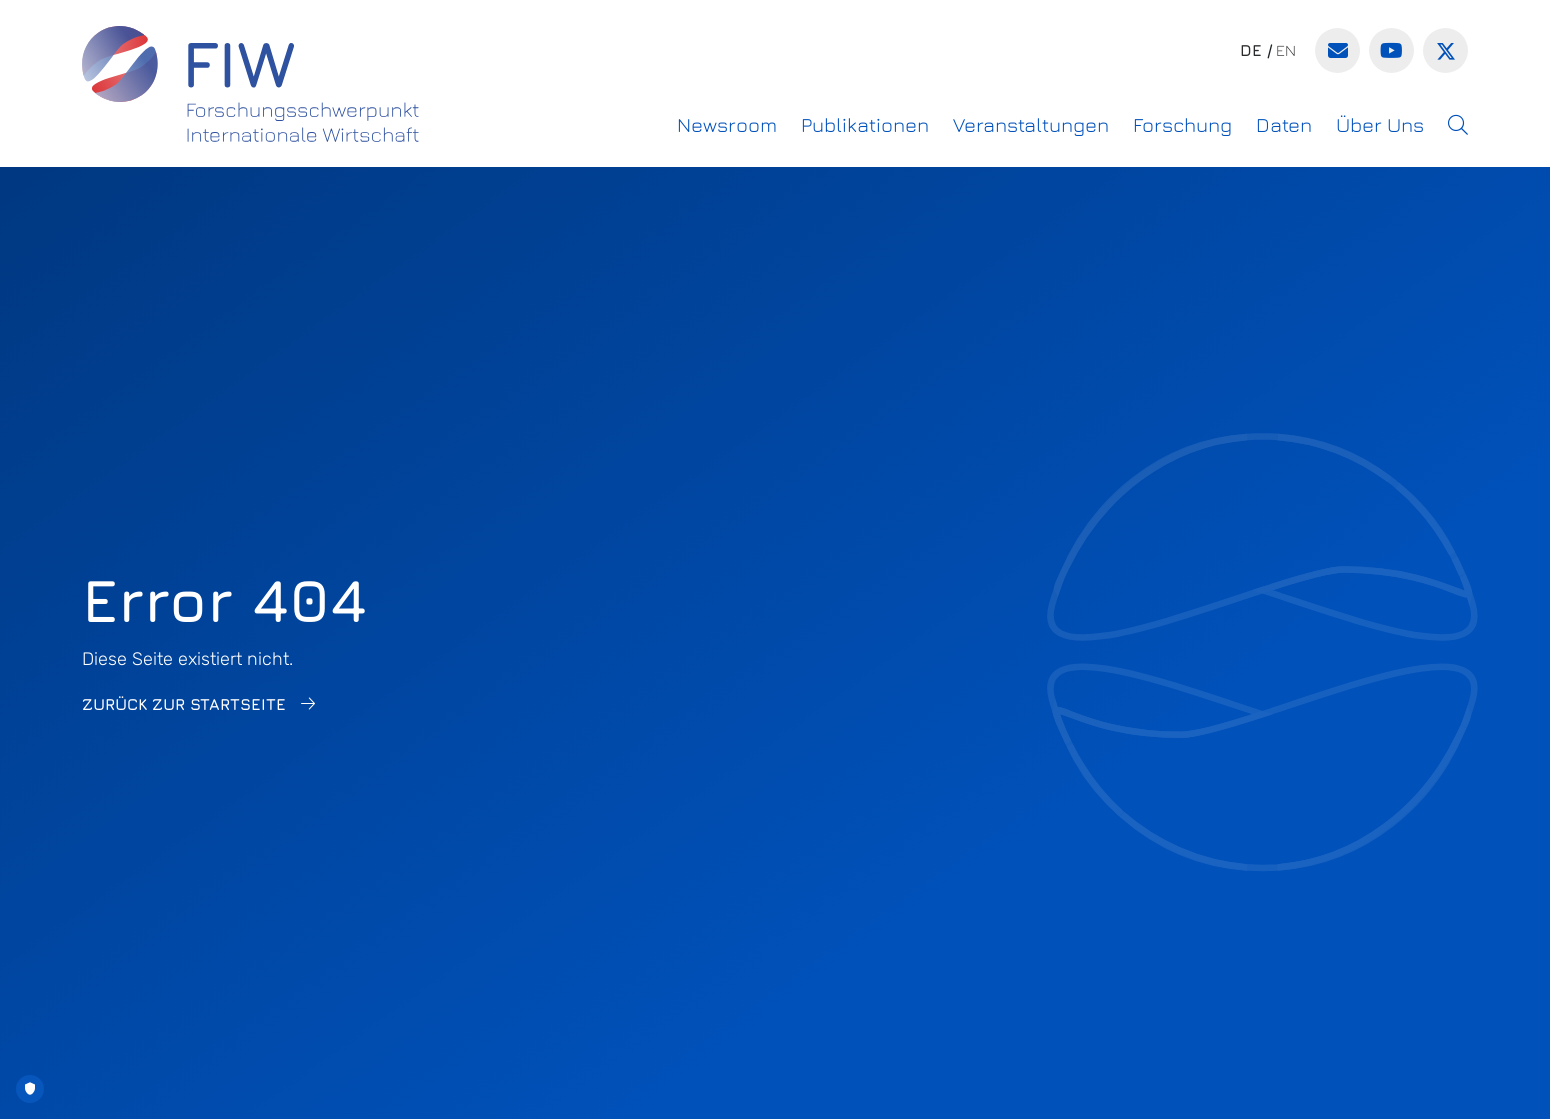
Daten (1284, 124)
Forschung (1182, 124)
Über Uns (1380, 124)
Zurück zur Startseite (184, 704)
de (1251, 50)
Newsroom (727, 124)
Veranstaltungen (1031, 124)
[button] (1458, 125)
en (1286, 50)
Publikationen (865, 124)
